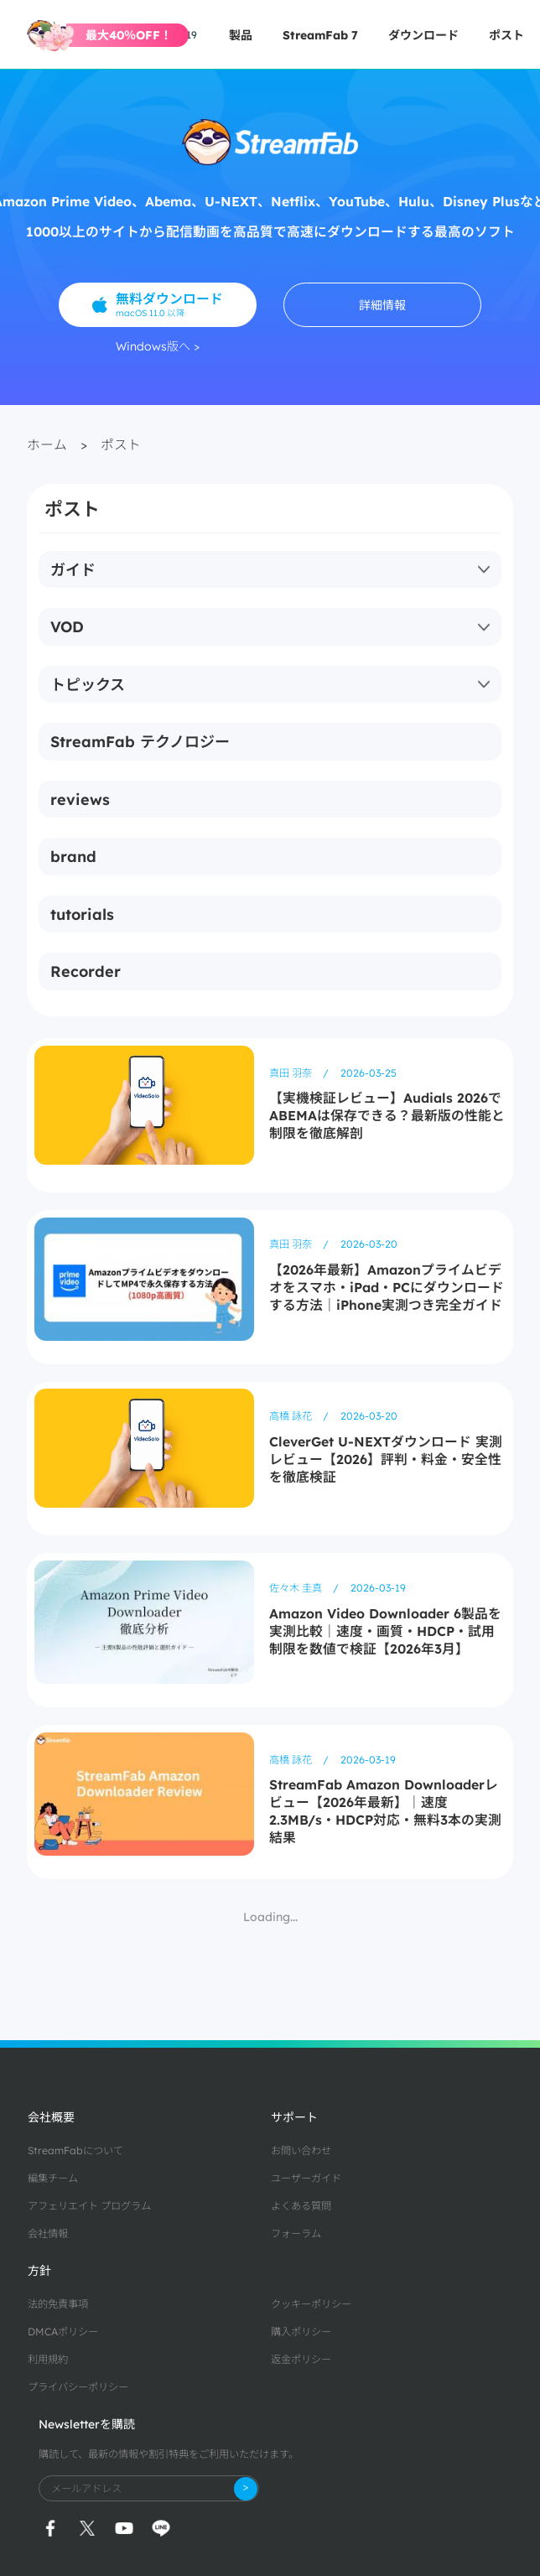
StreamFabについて (75, 2150)
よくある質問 (301, 2205)
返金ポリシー (301, 2359)
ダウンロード (423, 35)
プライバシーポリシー (78, 2387)
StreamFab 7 (320, 35)
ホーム (47, 444)
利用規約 (48, 2359)
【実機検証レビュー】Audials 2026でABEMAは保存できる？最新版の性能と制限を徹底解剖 (387, 1115)
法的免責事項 (58, 2304)
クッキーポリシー (311, 2304)
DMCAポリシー (63, 2331)
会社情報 (48, 2233)
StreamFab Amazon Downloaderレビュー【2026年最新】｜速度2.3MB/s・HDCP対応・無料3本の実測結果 (385, 1811)
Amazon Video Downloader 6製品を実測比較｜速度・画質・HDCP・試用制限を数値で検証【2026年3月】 (385, 1631)
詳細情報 (382, 305)
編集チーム (53, 2178)
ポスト (506, 35)
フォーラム (296, 2233)
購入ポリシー (301, 2331)
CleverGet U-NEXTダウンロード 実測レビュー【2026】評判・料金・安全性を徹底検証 (385, 1459)
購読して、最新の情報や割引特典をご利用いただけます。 (169, 2454)
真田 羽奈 (291, 1073)
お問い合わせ (301, 2150)
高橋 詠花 (291, 1416)
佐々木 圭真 (297, 1587)
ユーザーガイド (306, 2178)
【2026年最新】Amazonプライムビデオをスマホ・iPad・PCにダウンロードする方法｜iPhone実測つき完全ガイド (386, 1287)
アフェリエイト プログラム (89, 2205)
